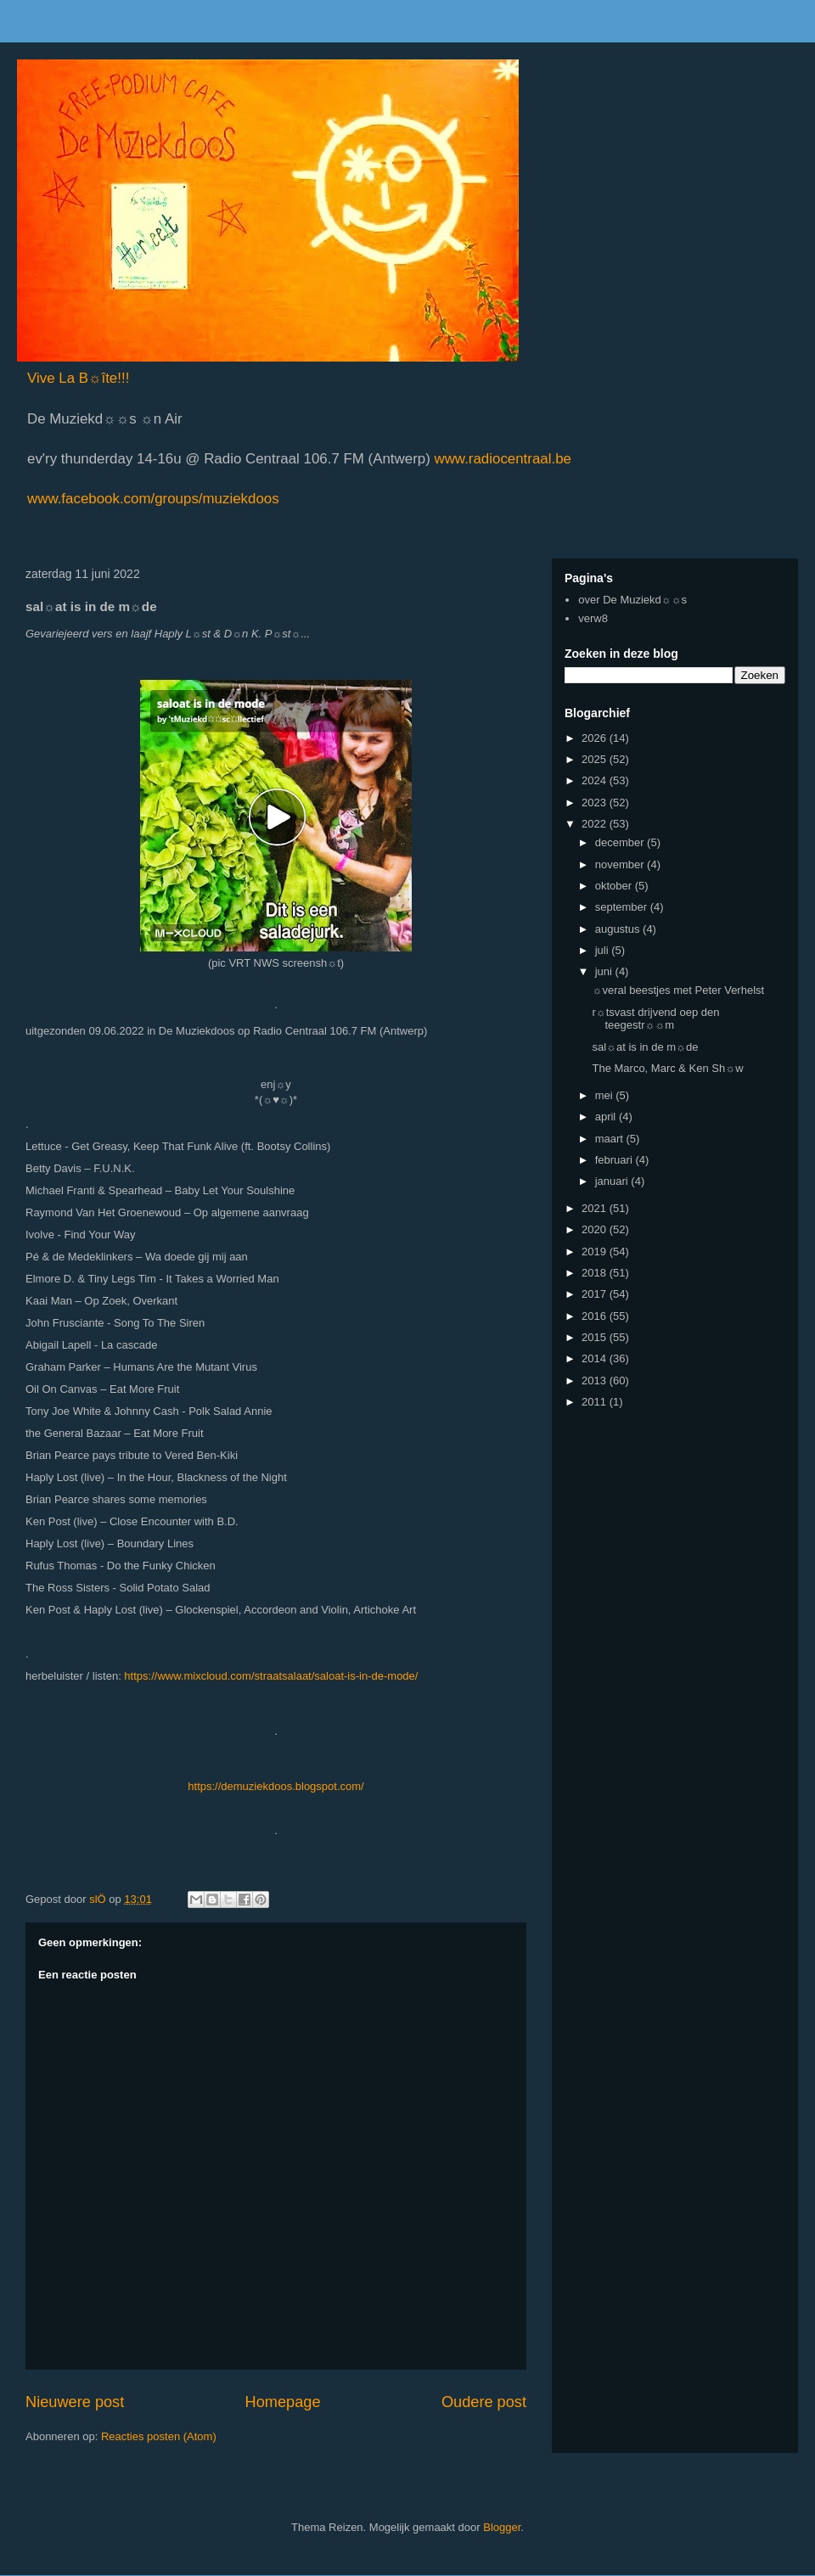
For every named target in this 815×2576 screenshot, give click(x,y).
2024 (596, 780)
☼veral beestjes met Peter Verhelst (678, 990)
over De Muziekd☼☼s (632, 599)
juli (603, 950)
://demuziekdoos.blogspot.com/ (287, 1786)
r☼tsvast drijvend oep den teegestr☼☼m (655, 1019)
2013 (596, 1380)
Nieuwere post (74, 2402)
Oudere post (483, 2402)
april (607, 1116)
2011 (596, 1401)
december (621, 842)
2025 (596, 759)
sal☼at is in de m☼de (645, 1047)
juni (605, 971)
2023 (596, 802)
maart (611, 1138)
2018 (596, 1272)
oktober (615, 885)
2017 (596, 1294)
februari (615, 1159)
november (621, 864)
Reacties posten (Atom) (158, 2436)
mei (605, 1095)
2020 (596, 1229)
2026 (596, 738)
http (197, 1786)
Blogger (501, 2527)
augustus (619, 929)
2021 (596, 1208)
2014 (596, 1358)
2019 (596, 1251)
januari (613, 1181)
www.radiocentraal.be (500, 459)
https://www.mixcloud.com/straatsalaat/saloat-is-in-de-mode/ (271, 1676)
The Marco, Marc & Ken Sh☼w (667, 1068)
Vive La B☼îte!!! (78, 378)
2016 (596, 1316)
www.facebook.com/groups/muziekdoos (153, 499)
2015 (596, 1337)
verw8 (593, 618)
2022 (596, 823)
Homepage (283, 2402)
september (622, 907)
